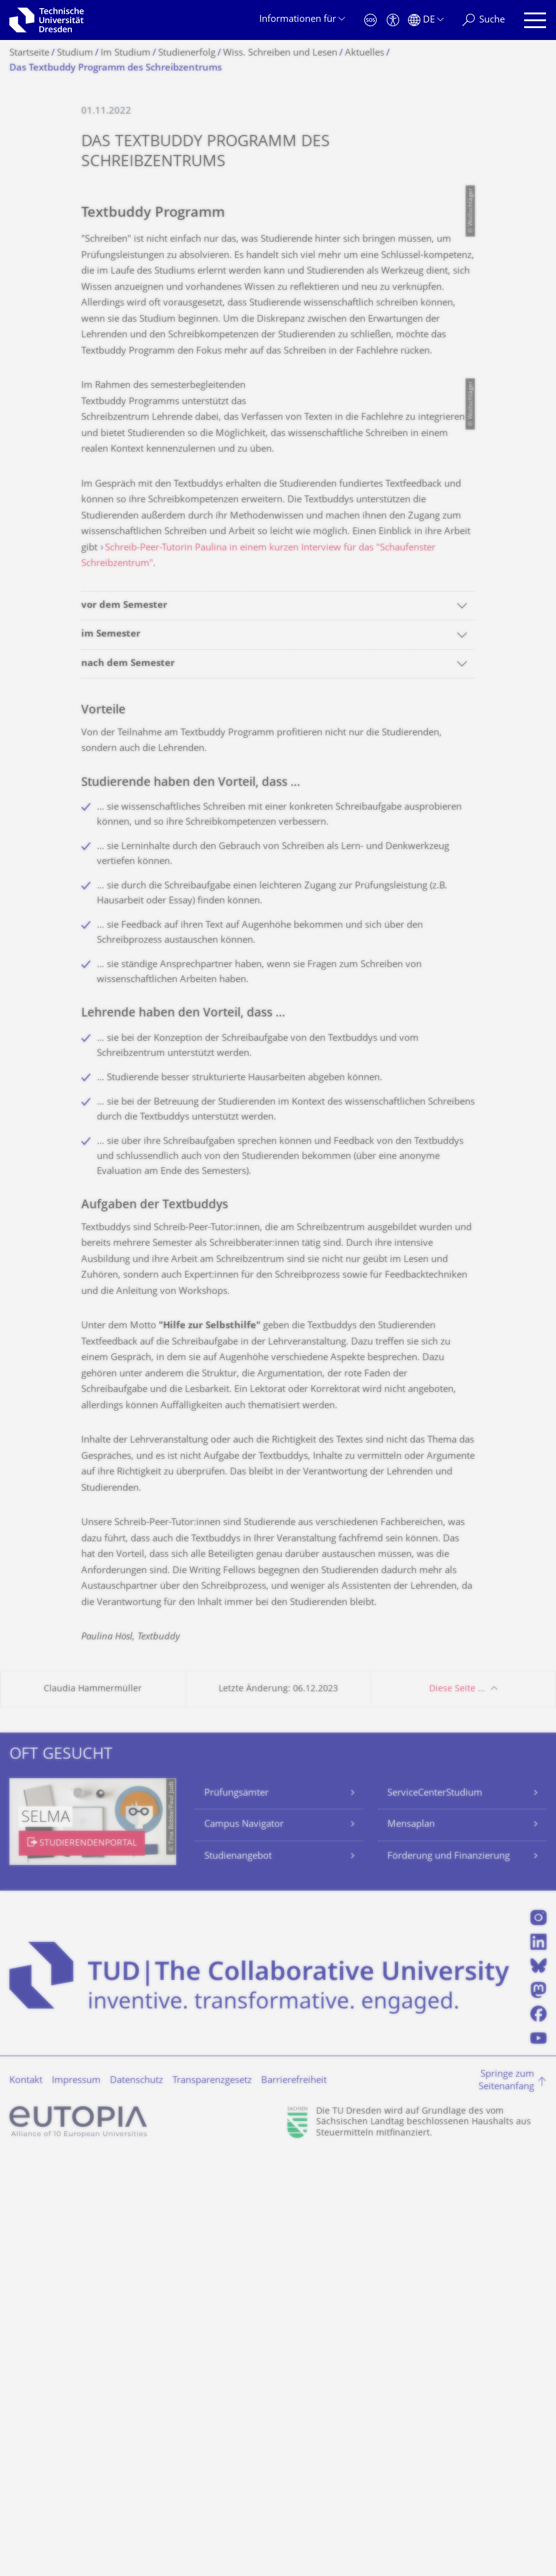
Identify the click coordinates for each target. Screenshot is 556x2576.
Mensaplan (411, 2243)
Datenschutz (136, 2499)
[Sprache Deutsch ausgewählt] (426, 20)
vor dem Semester (124, 1023)
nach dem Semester (128, 1082)
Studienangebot (238, 2274)
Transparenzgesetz (212, 2499)
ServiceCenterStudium (434, 2211)
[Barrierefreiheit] (393, 20)
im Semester (111, 1053)
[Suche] (483, 20)
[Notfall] (370, 20)
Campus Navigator (244, 2243)
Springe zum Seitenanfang (506, 2499)
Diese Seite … (457, 2107)
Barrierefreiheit (294, 2499)
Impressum (76, 2499)
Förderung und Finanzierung (448, 2274)
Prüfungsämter (236, 2211)
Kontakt (25, 2499)
